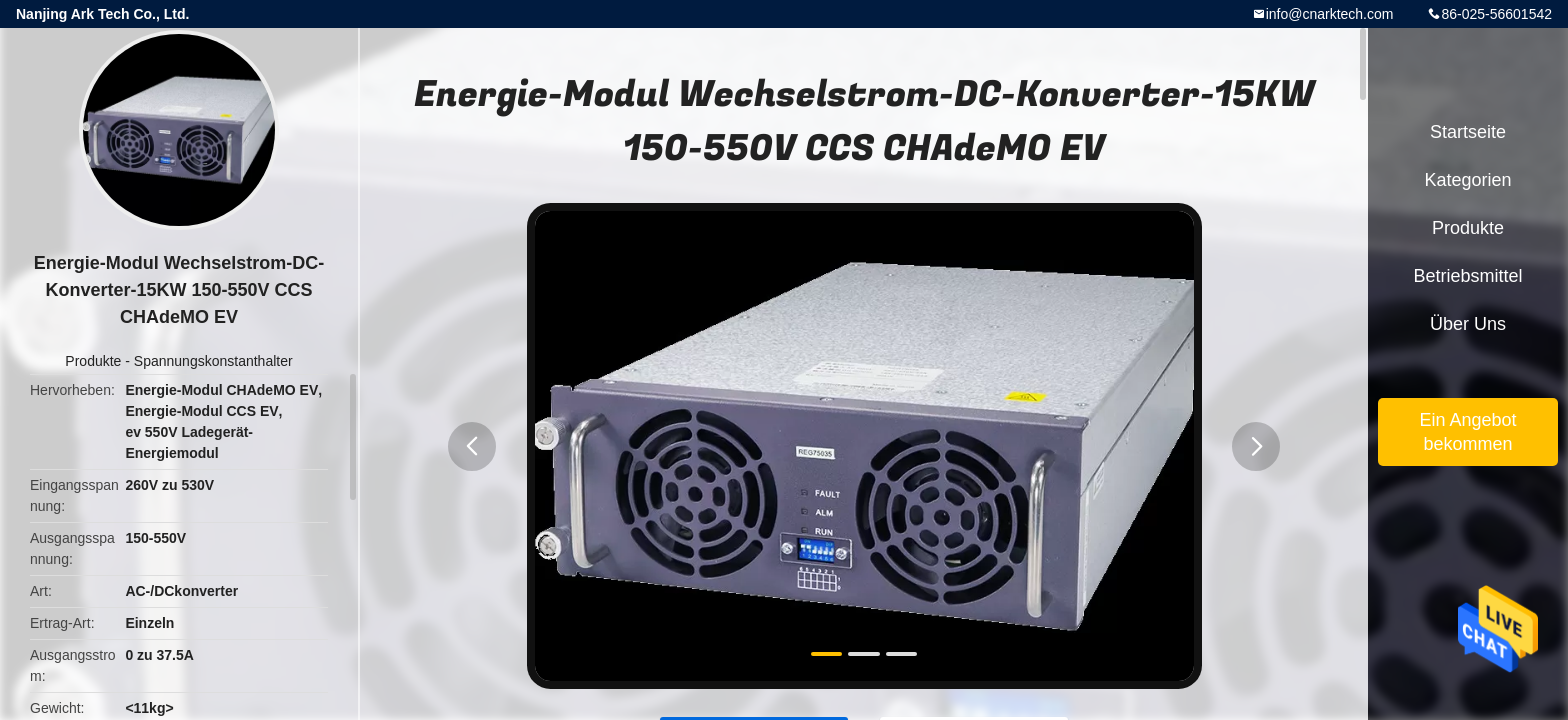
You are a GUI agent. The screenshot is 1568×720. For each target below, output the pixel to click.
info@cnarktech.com (1330, 14)
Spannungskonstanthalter (213, 361)
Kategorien (1467, 180)
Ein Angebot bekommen (1467, 432)
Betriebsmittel (1467, 276)
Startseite (1468, 132)
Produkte (93, 361)
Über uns (1468, 324)
